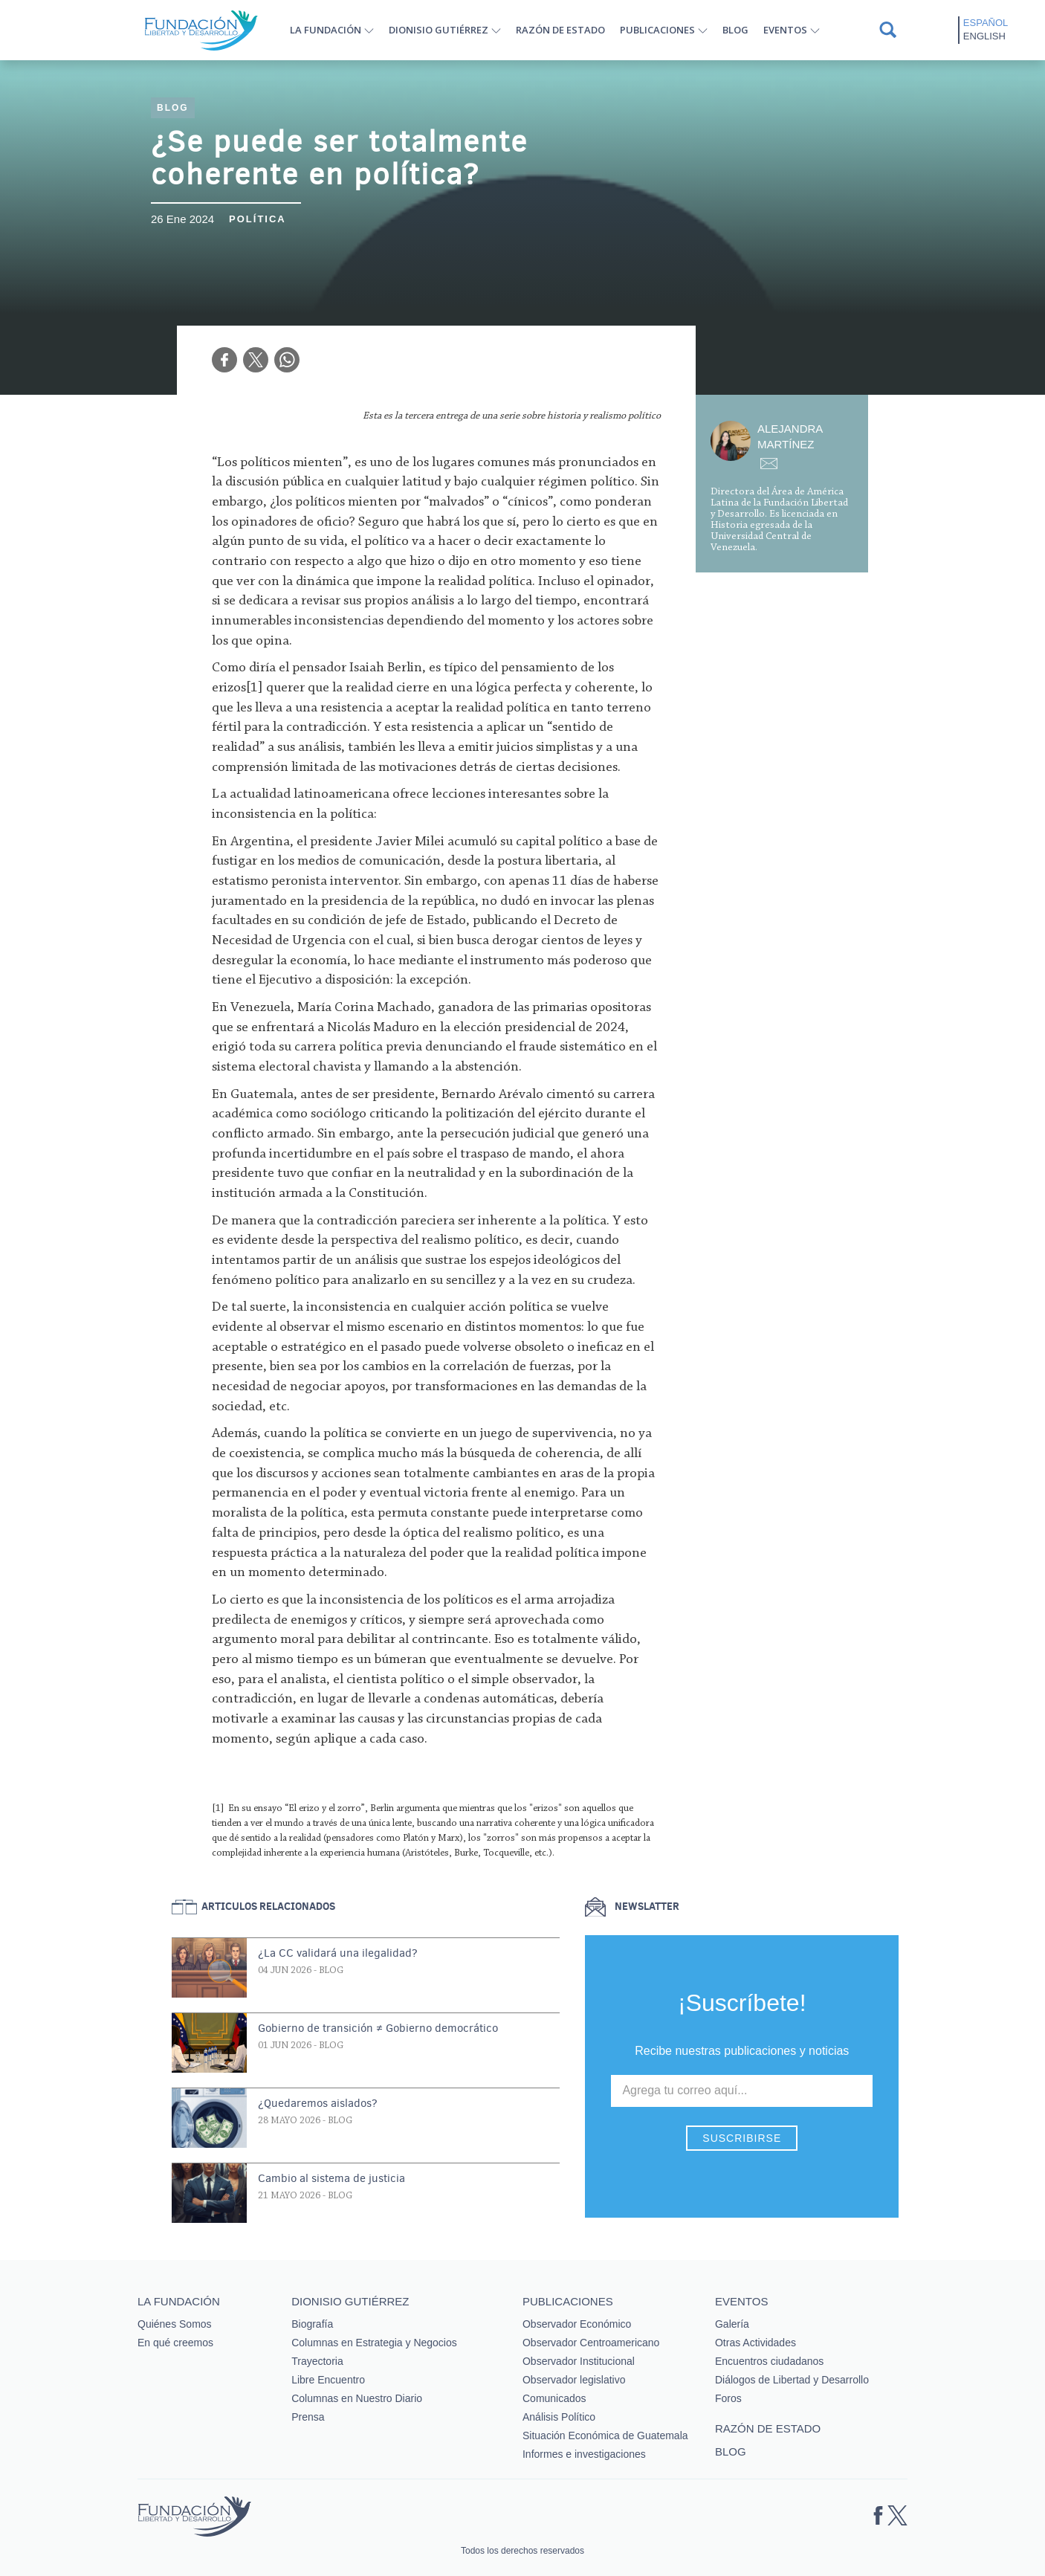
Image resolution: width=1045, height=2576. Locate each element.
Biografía (312, 2324)
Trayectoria (317, 2361)
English (984, 36)
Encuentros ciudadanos (769, 2361)
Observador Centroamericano (590, 2343)
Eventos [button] (785, 29)
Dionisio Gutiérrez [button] (438, 29)
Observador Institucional (578, 2361)
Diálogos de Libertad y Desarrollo (792, 2380)
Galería (732, 2324)
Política (257, 219)
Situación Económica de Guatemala (605, 2435)
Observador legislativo (574, 2380)
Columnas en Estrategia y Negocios (374, 2343)
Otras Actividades (755, 2343)
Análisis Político (558, 2417)
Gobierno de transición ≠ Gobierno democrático (378, 2028)
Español (985, 22)
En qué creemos (175, 2343)
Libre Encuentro (328, 2380)
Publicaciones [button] (657, 29)
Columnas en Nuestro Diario (356, 2398)
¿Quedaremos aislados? (318, 2103)
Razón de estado (560, 29)
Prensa (307, 2417)
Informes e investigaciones (584, 2454)
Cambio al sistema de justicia (331, 2178)
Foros (728, 2398)
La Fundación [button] (325, 29)
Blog (735, 29)
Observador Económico (576, 2324)
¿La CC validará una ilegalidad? (338, 1953)
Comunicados (554, 2398)
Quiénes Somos (175, 2324)
